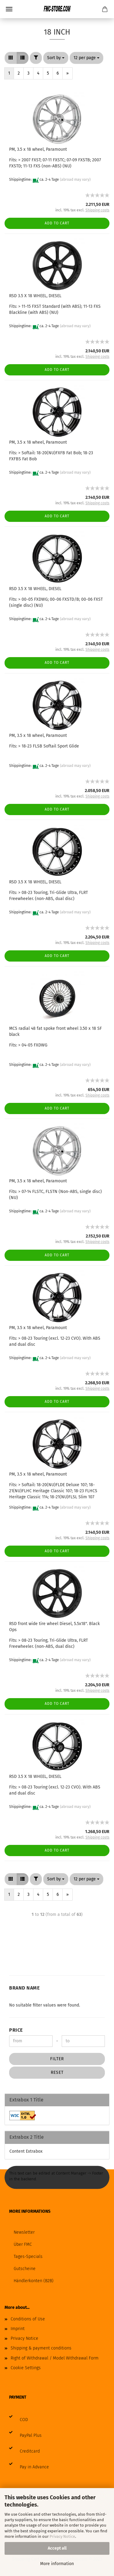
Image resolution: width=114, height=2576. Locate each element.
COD (24, 2419)
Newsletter (24, 2232)
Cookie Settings (26, 2367)
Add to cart (57, 223)
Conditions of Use (28, 2319)
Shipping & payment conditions (41, 2348)
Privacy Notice (62, 2536)
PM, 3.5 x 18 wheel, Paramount (38, 149)
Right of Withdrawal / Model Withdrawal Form (54, 2358)
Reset (57, 2072)
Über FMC (23, 2244)
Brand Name (24, 1988)
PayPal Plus (31, 2435)
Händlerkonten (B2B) (34, 2280)
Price (16, 2030)
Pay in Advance (34, 2467)
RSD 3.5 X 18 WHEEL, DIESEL (35, 295)
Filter (57, 2058)
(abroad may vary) (75, 179)
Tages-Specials (28, 2256)
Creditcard (30, 2451)
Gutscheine (25, 2268)
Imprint (18, 2328)
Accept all (57, 2548)
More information (57, 2563)
